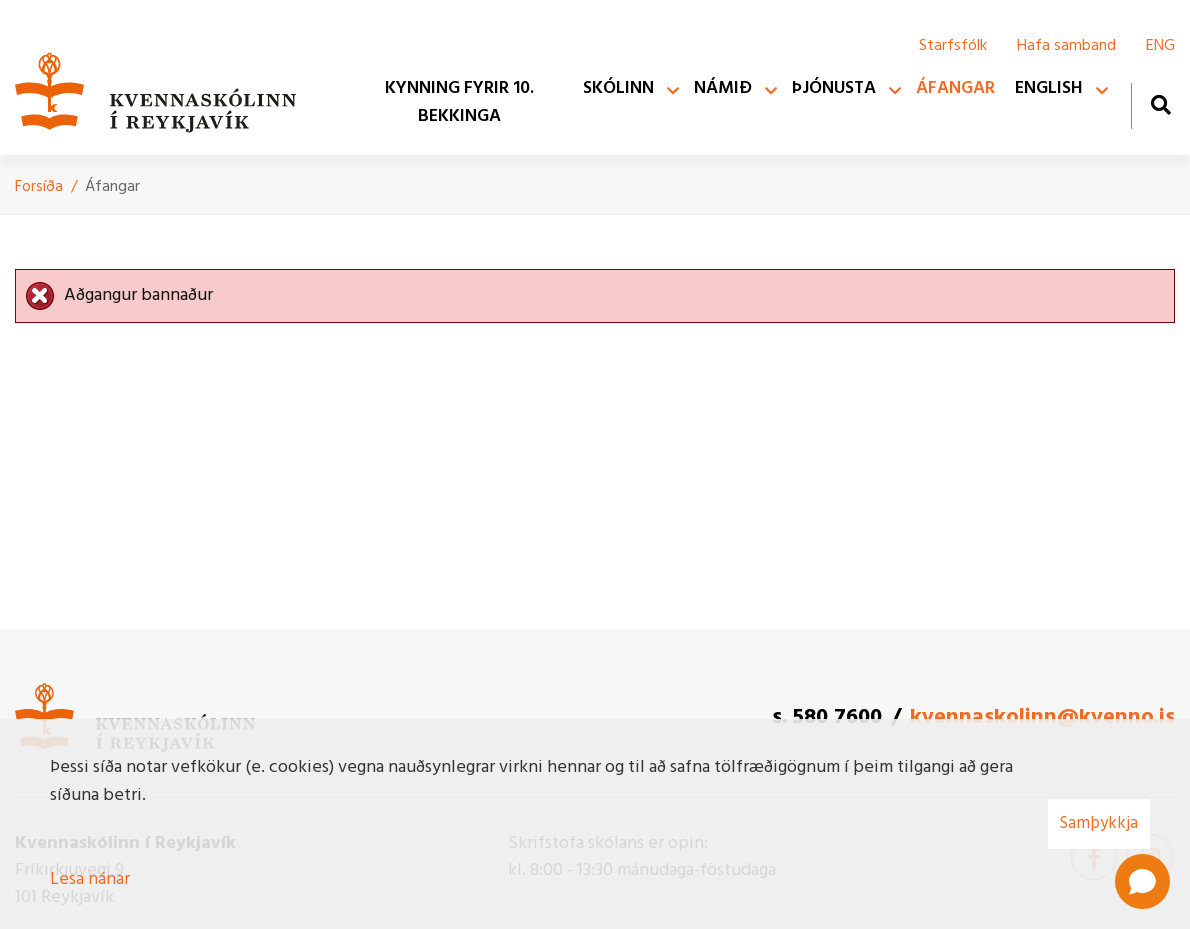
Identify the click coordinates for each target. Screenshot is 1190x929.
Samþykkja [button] (1099, 823)
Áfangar (112, 187)
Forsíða (39, 187)
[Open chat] (1142, 881)
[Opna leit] (1160, 104)
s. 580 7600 (827, 717)
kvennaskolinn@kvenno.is (1042, 717)
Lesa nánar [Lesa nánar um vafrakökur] (90, 879)
